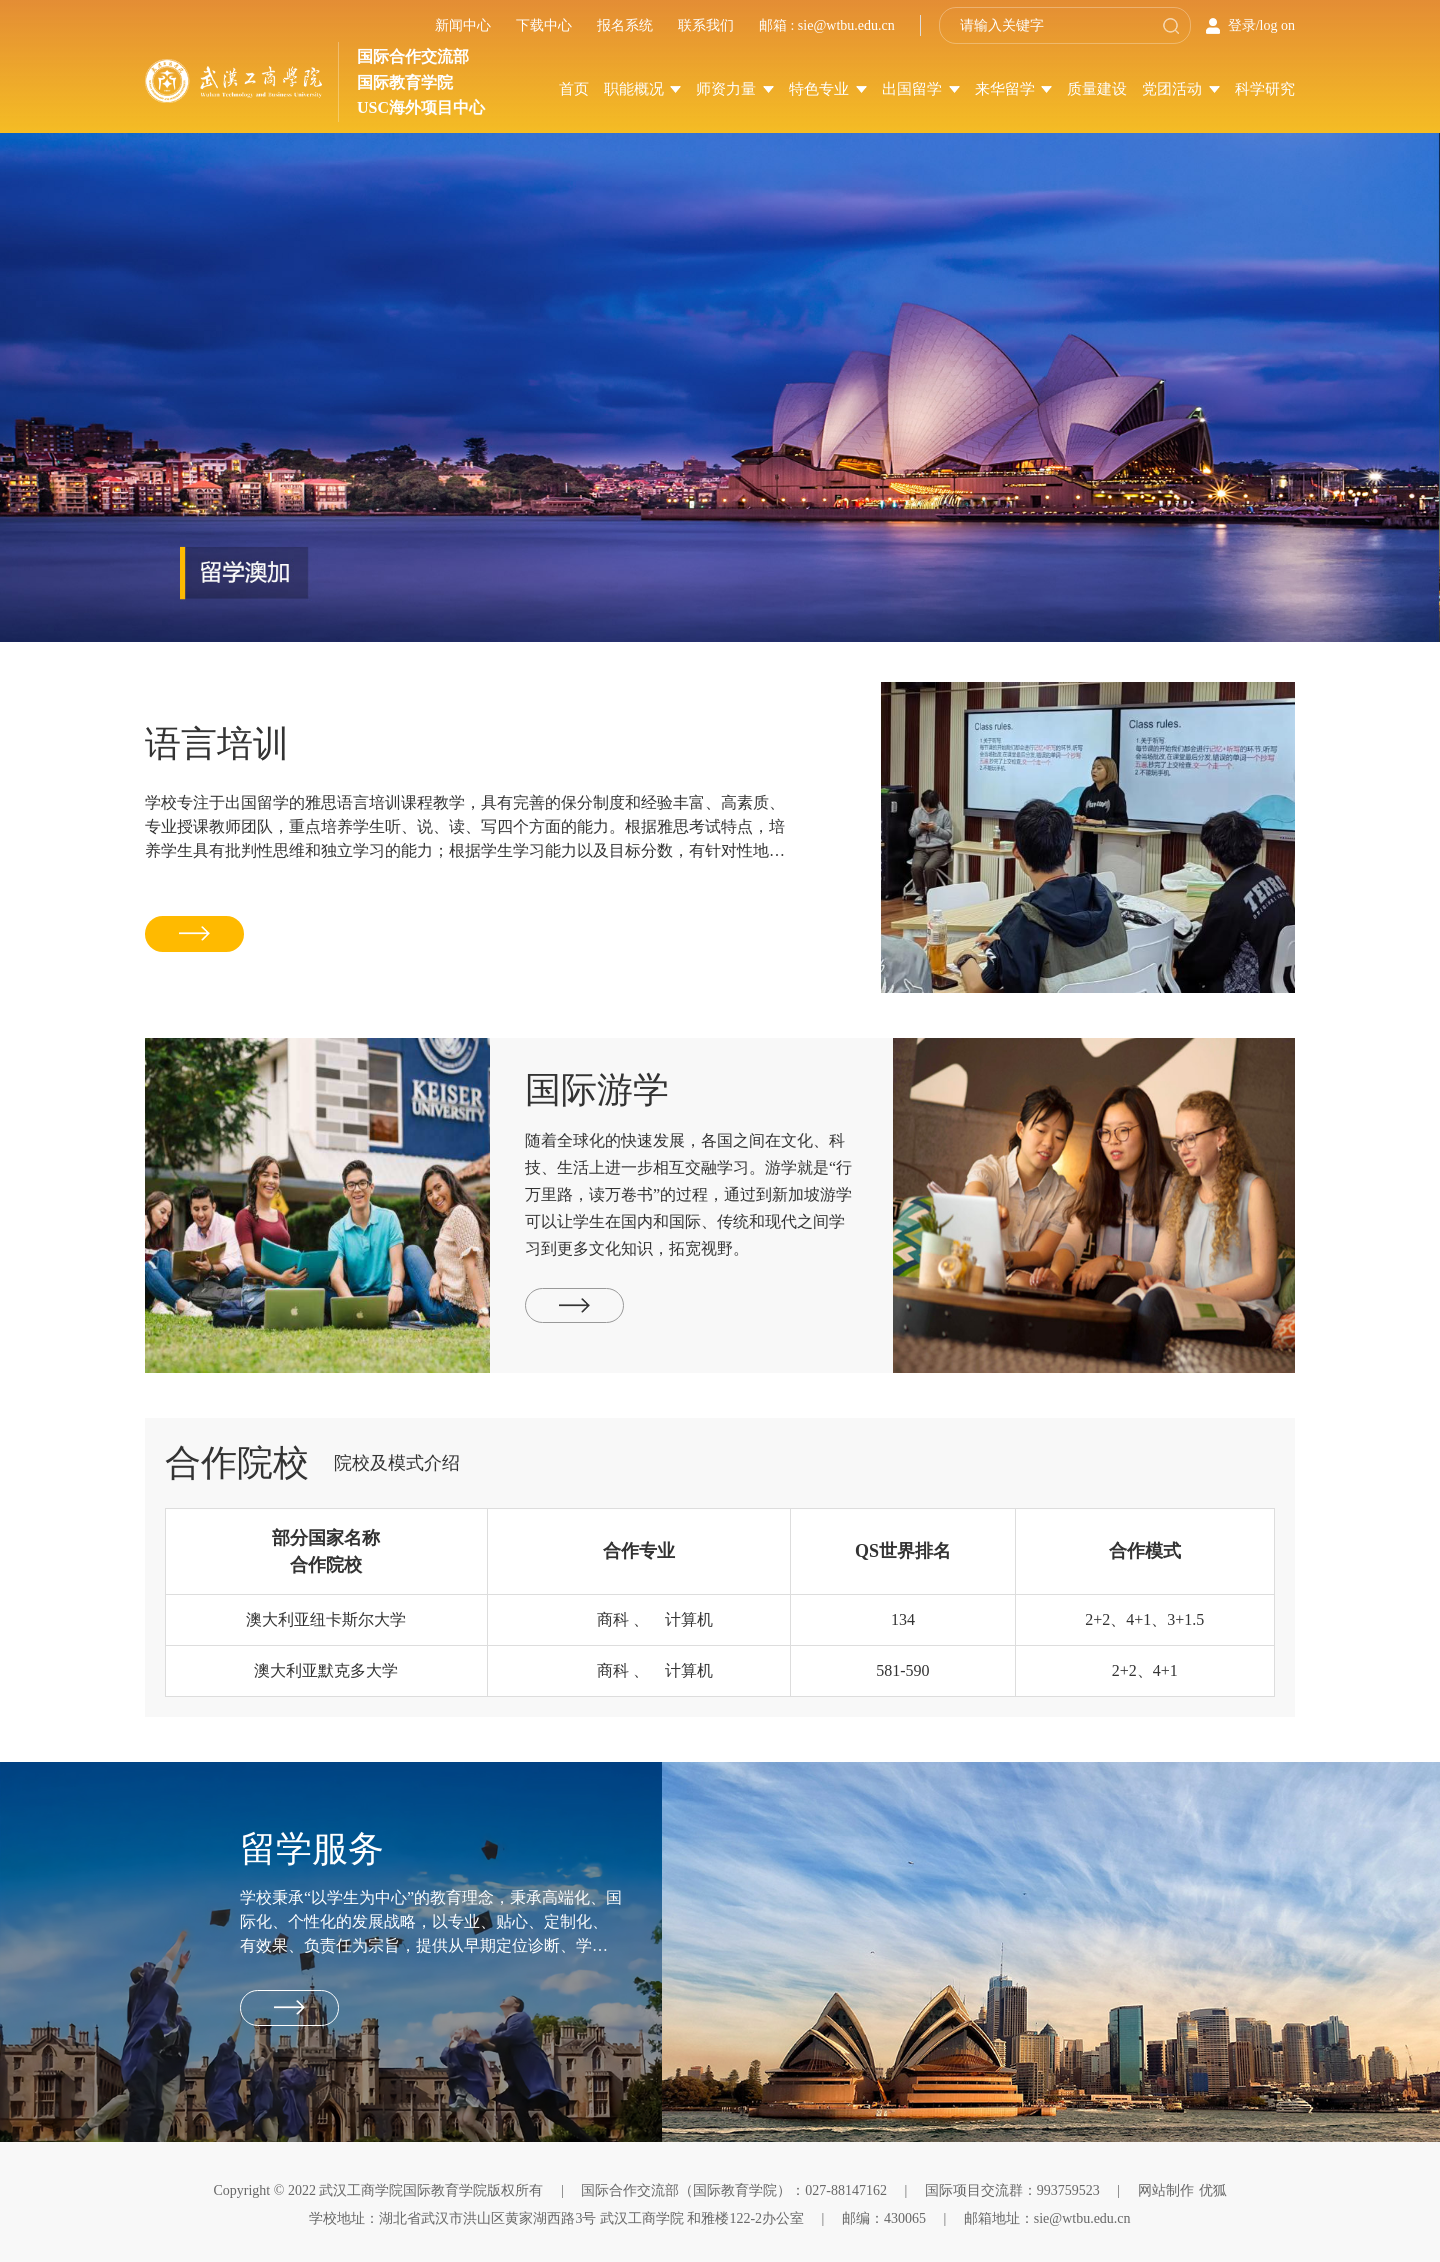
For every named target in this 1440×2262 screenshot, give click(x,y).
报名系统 (625, 25)
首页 (574, 89)
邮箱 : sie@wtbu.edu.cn (827, 25)
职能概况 (643, 89)
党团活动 (1181, 89)
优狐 (1213, 2190)
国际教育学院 (405, 82)
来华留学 (1014, 89)
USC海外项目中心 (421, 107)
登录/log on (1261, 25)
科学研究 (1265, 89)
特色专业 (828, 89)
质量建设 (1097, 89)
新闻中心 (463, 25)
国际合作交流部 (413, 56)
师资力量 (735, 89)
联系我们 (706, 25)
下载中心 (544, 25)
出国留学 (921, 89)
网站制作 (1166, 2190)
